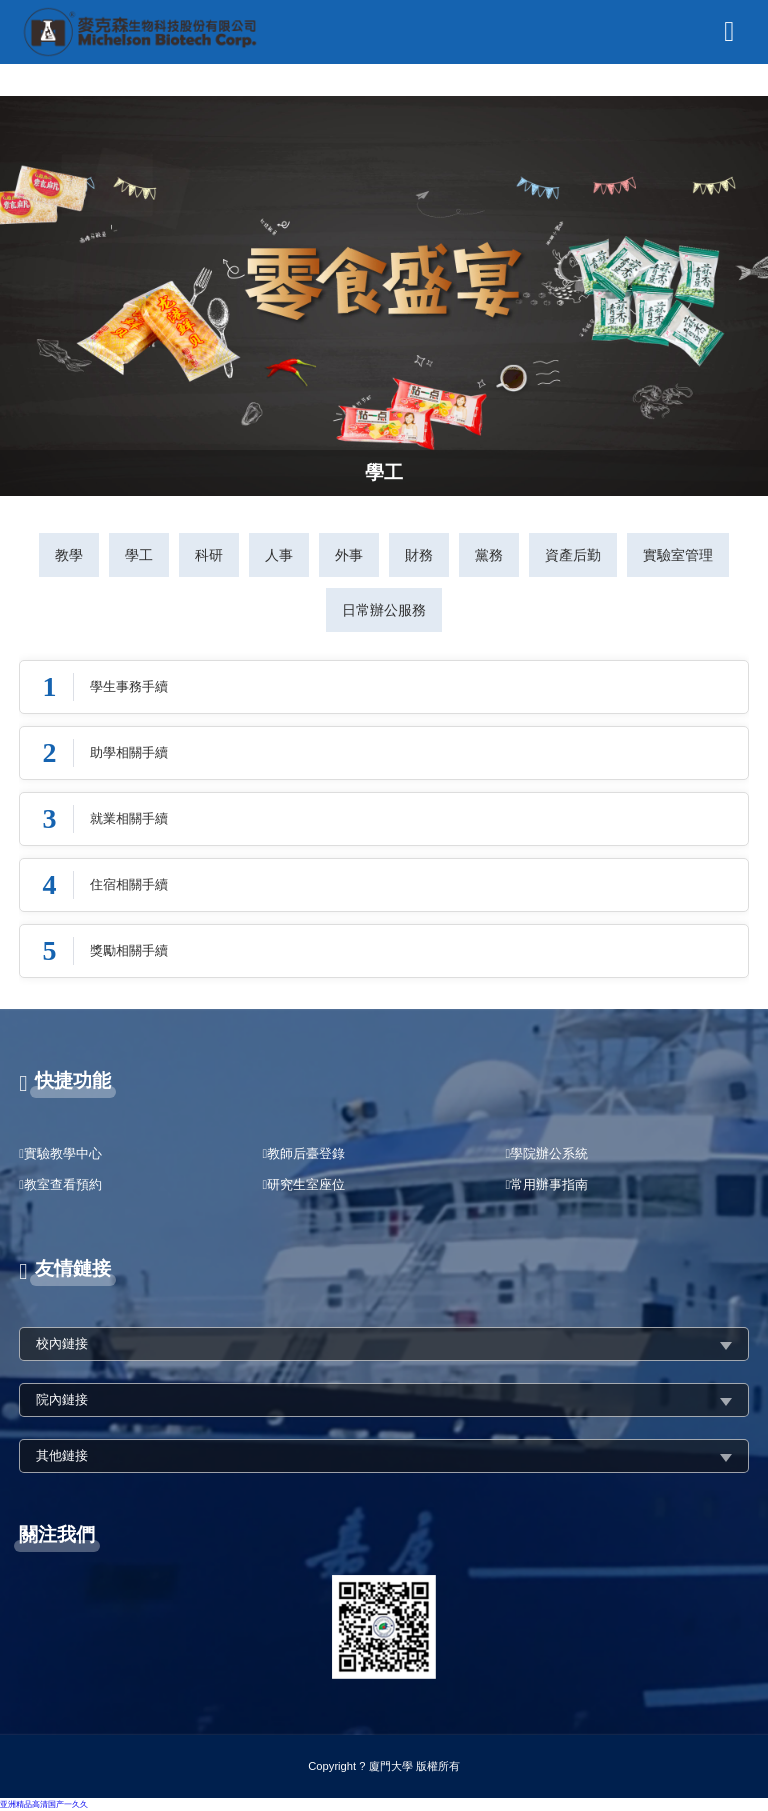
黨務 (489, 555)
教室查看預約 (63, 1184)
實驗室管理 (678, 555)
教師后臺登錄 (306, 1153)
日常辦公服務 (384, 610)
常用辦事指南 (549, 1184)
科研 (209, 555)
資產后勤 (573, 555)
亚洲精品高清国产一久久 (44, 1804)
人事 (279, 555)
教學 (69, 555)
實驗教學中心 (63, 1153)
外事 (349, 555)
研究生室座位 (306, 1184)
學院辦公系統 (549, 1153)
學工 (139, 555)
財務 (419, 555)
